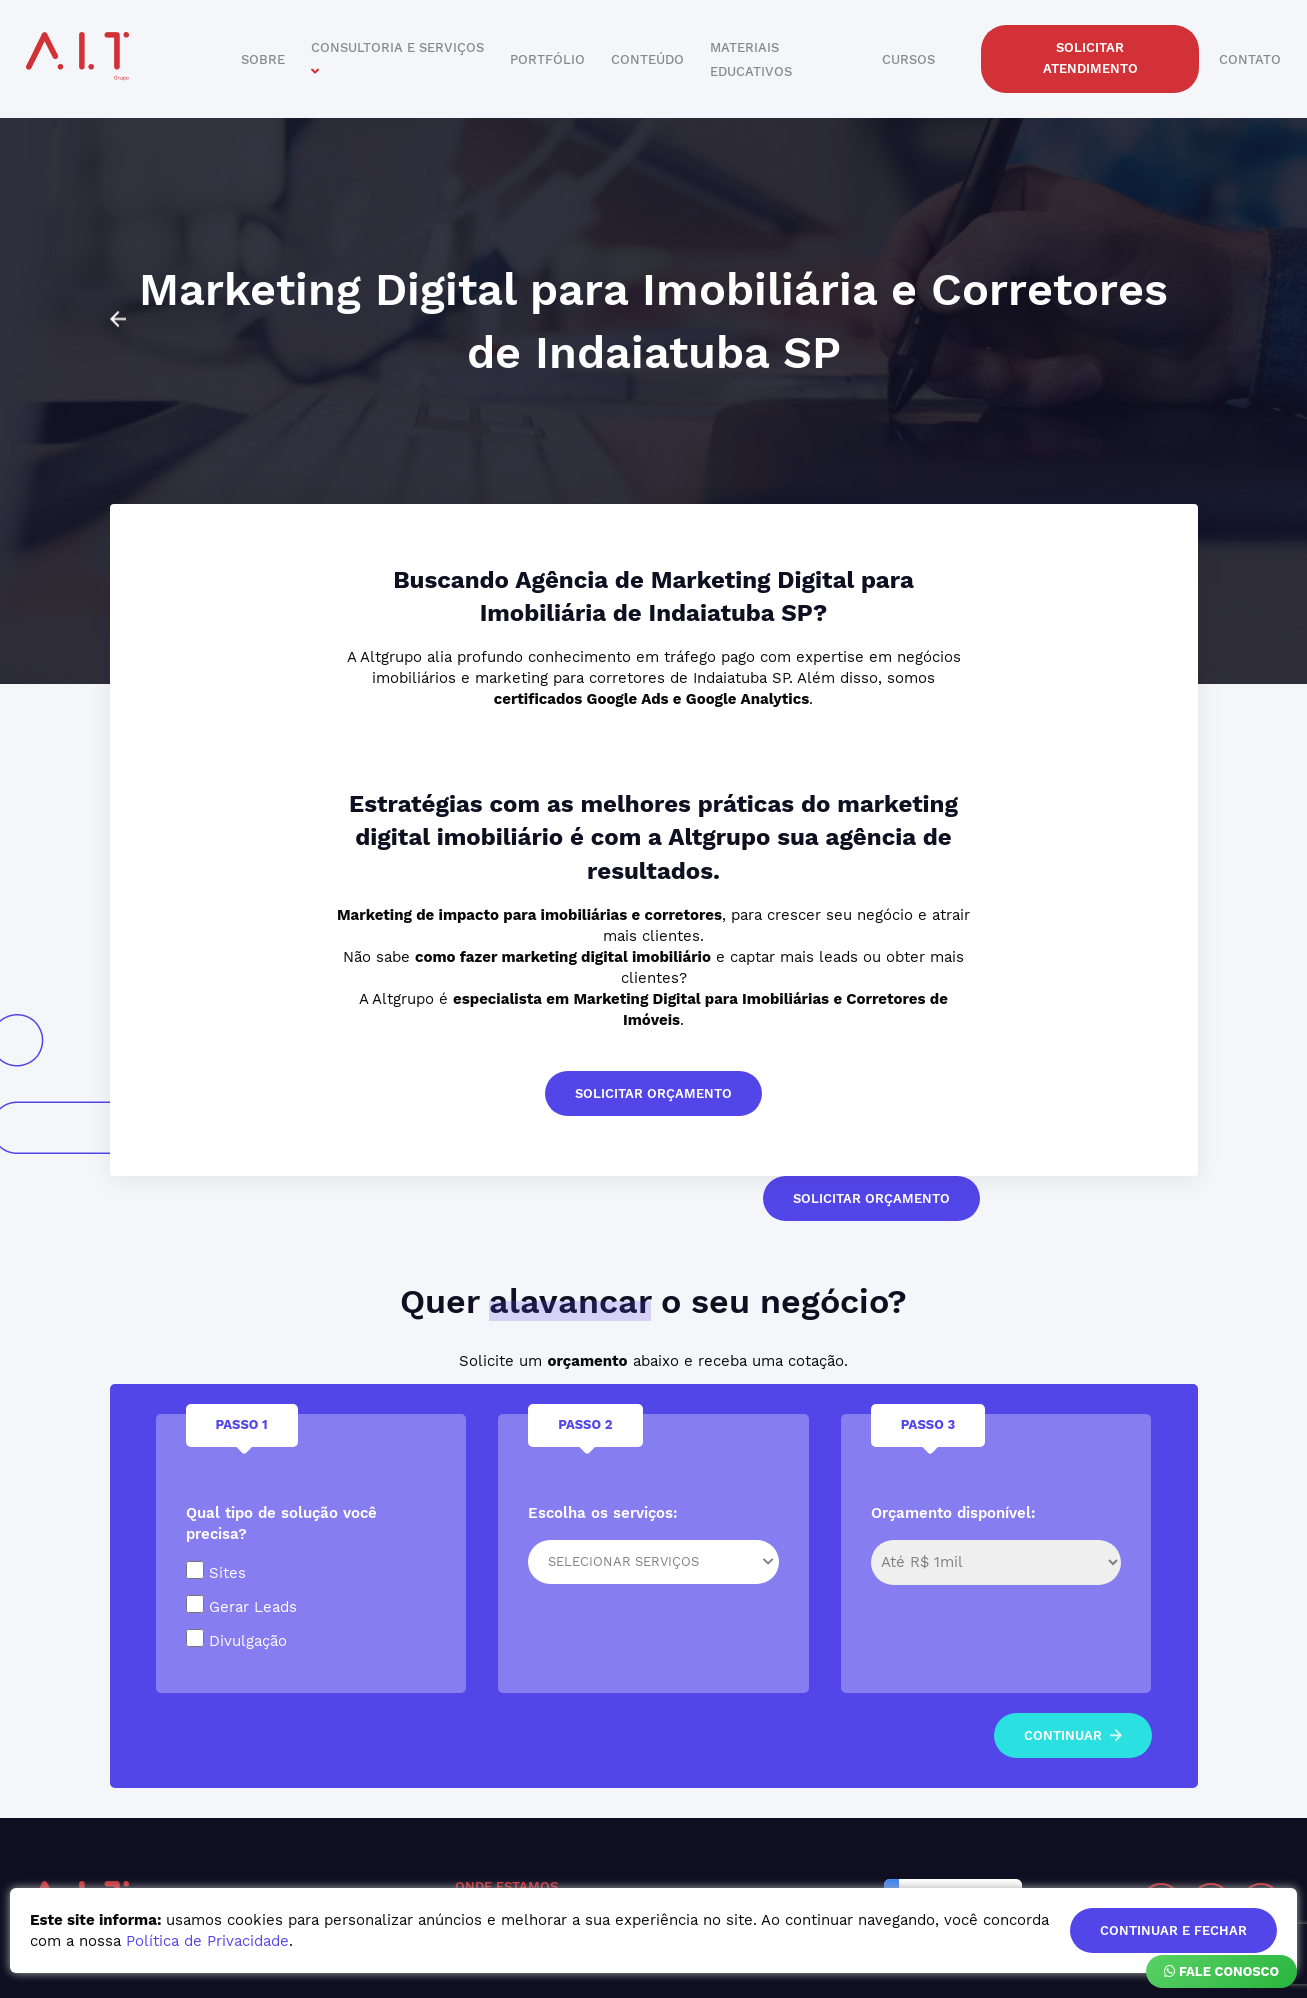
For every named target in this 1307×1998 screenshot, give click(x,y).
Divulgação (236, 1639)
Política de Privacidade (207, 1941)
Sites (216, 1571)
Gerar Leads (241, 1605)
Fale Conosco (1221, 1971)
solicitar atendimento (1090, 58)
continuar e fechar (1173, 1930)
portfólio (547, 59)
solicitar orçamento (653, 1093)
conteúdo (647, 59)
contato (1250, 59)
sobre (263, 59)
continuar (1073, 1735)
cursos (908, 59)
